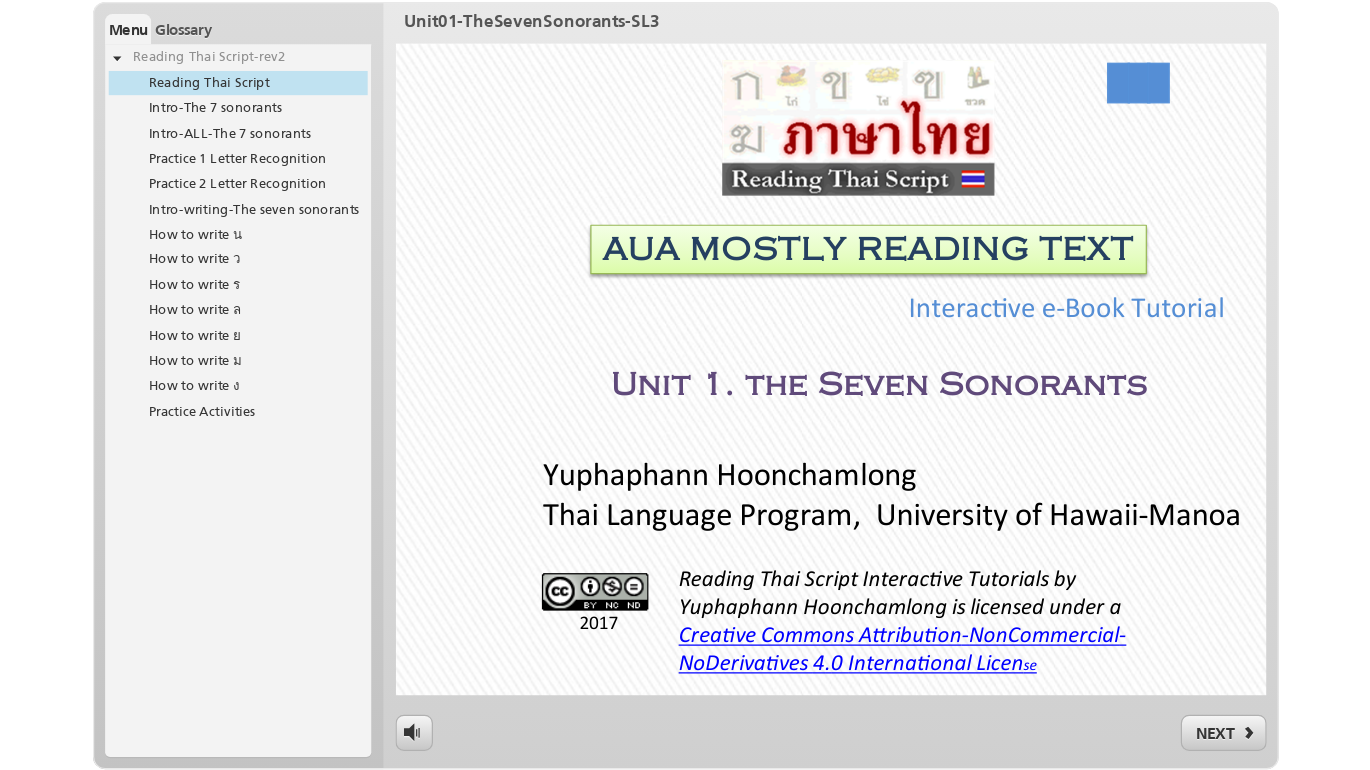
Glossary (184, 29)
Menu (128, 29)
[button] (128, 29)
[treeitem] (238, 58)
